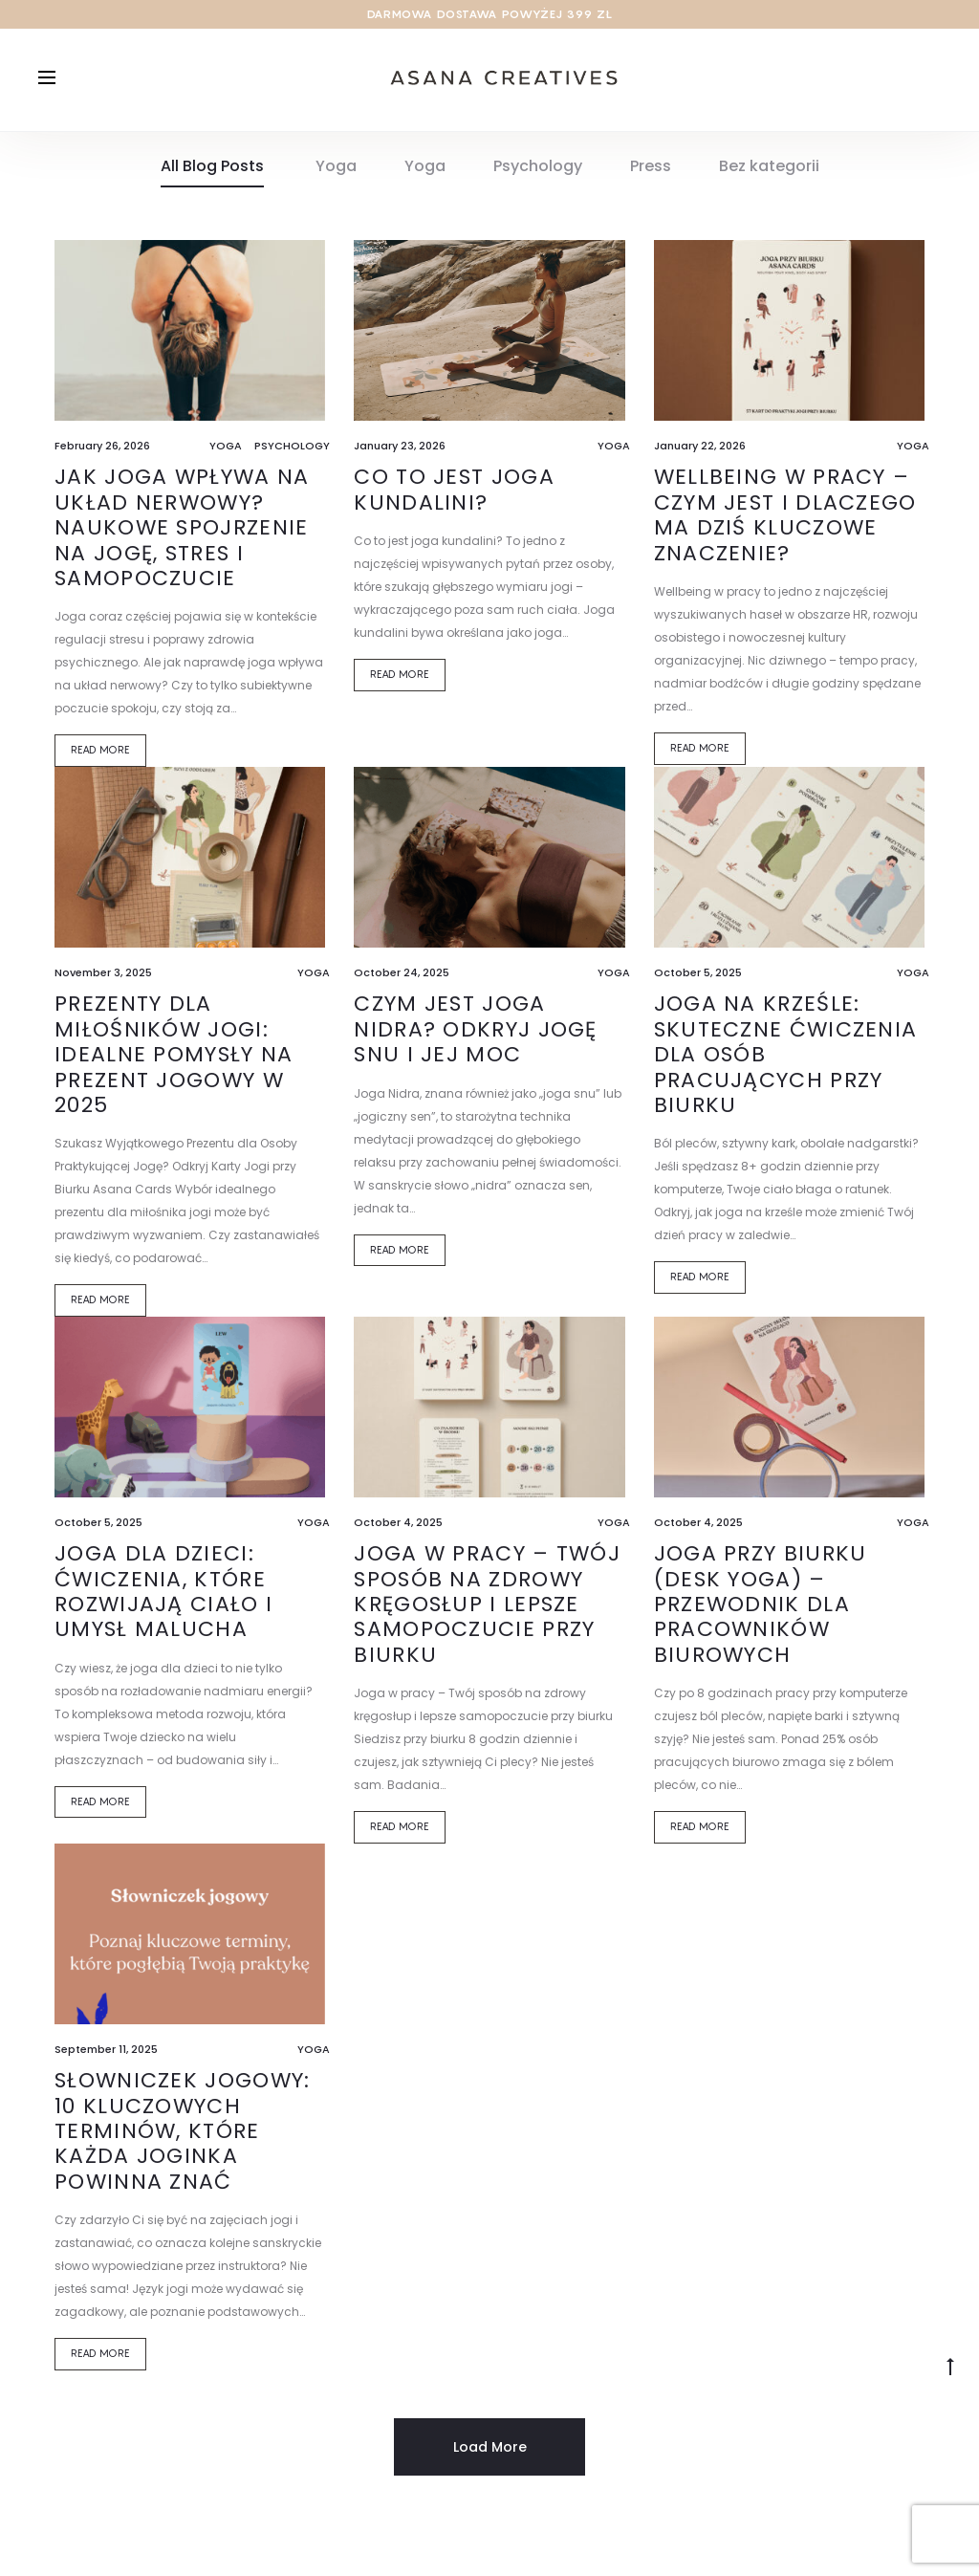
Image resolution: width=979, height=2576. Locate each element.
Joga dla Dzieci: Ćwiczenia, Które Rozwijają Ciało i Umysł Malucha (163, 1596)
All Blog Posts (212, 171)
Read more (100, 755)
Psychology (537, 171)
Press (650, 171)
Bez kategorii (769, 171)
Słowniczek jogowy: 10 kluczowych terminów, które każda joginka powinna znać (182, 2136)
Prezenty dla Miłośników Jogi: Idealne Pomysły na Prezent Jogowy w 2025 (173, 1059)
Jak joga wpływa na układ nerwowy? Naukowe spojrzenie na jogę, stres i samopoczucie (181, 533)
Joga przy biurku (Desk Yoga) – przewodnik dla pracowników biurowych (760, 1609)
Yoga (336, 171)
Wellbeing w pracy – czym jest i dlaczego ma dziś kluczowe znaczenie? (785, 520)
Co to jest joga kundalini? (454, 495)
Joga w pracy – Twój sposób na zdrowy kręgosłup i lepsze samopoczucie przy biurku (487, 1609)
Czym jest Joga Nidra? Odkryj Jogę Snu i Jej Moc (475, 1034)
